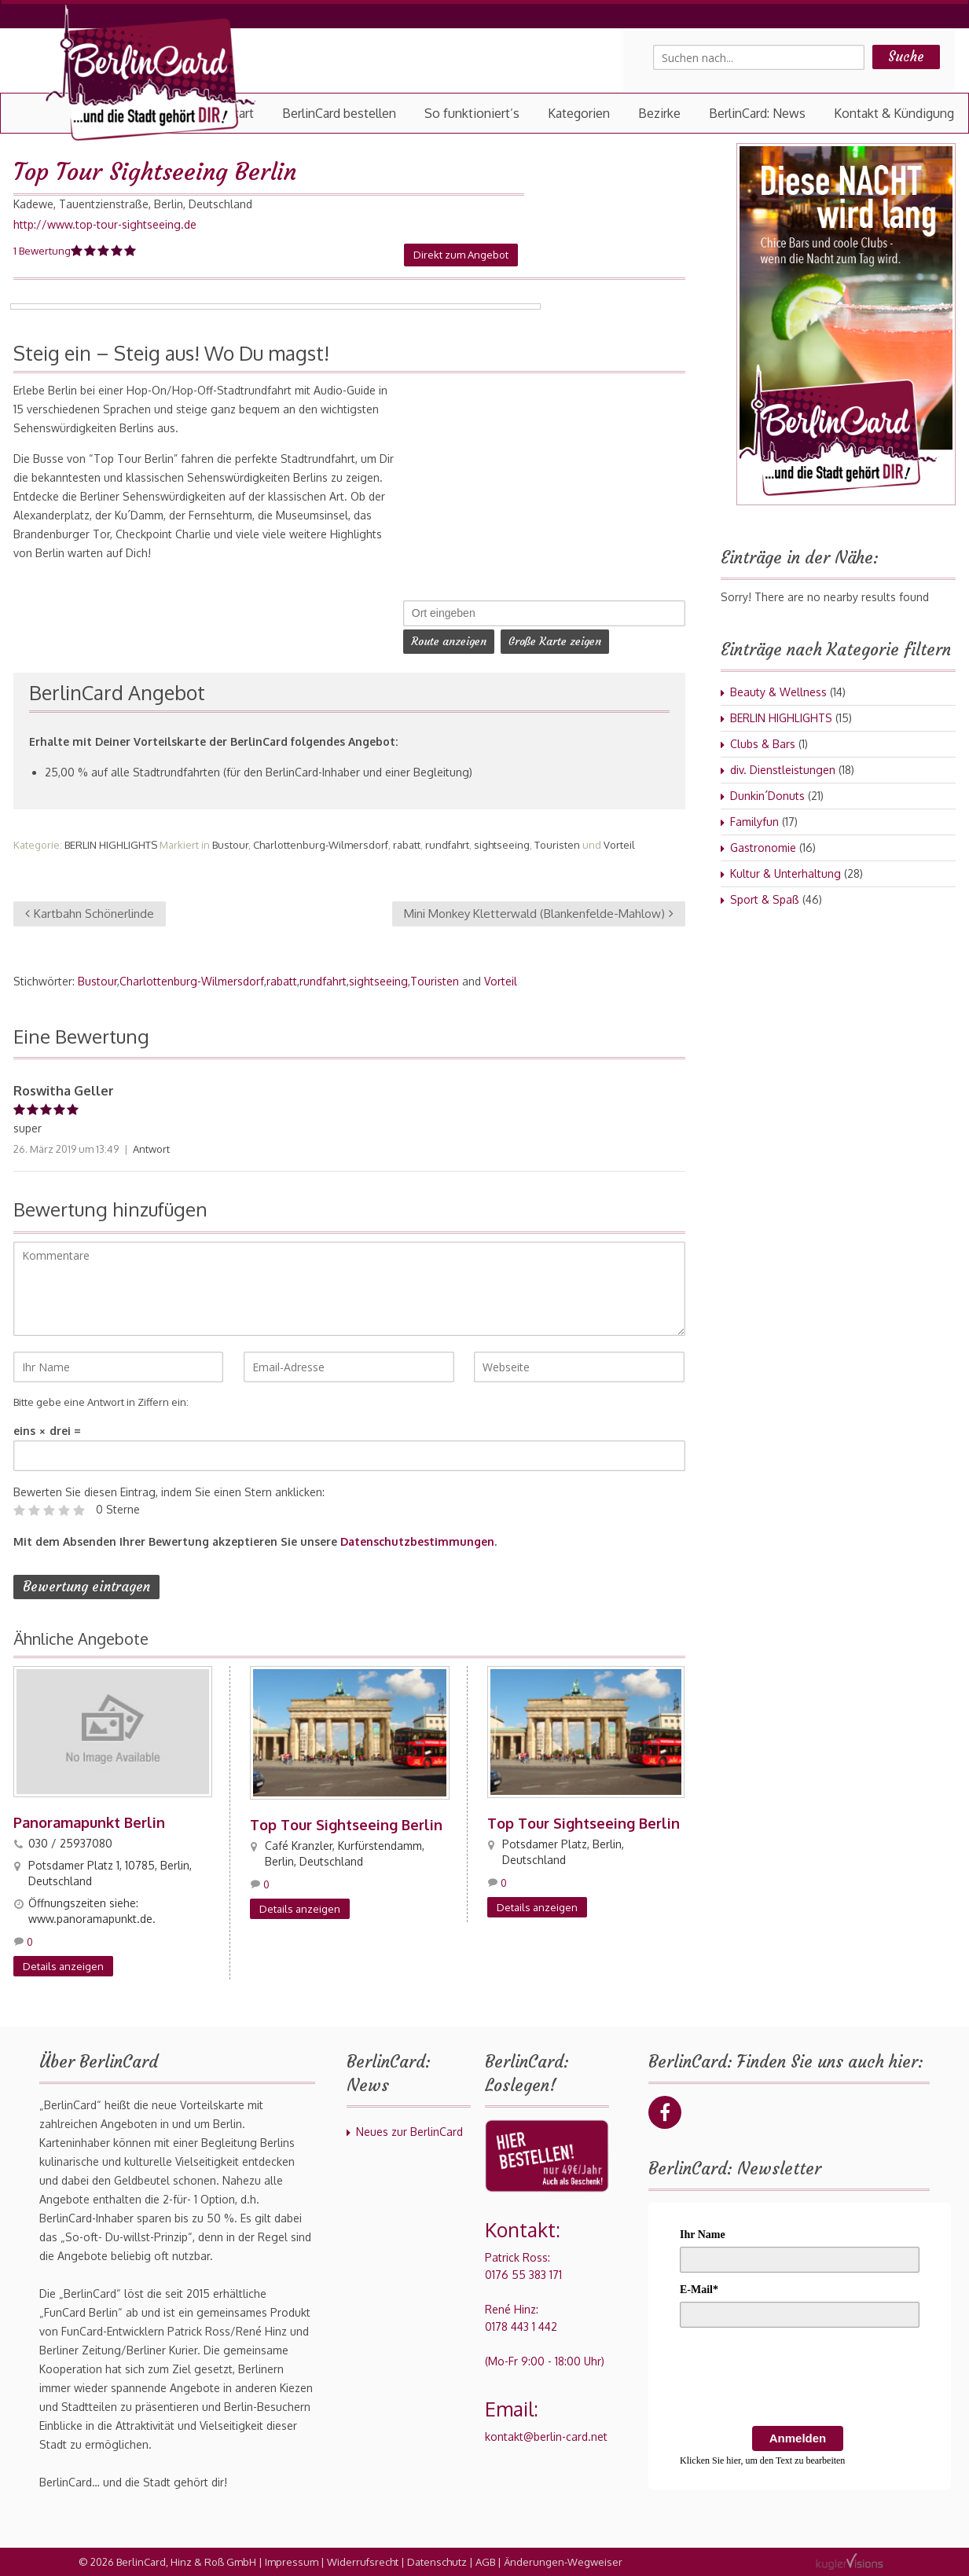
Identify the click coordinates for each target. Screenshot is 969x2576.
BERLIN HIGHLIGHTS (110, 844)
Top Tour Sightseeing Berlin (346, 1824)
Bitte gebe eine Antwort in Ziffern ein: (101, 1402)
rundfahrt (447, 844)
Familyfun (754, 821)
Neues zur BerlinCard (409, 2131)
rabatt (406, 844)
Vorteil (619, 844)
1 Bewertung (42, 250)
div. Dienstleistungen (782, 769)
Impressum (291, 2562)
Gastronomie (763, 847)
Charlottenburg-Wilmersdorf (320, 844)
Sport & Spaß (764, 899)
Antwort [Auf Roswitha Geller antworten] (151, 1149)
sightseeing (502, 844)
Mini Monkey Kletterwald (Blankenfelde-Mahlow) (539, 913)
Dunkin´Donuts (767, 795)
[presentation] (799, 2379)
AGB (485, 2562)
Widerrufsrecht (362, 2562)
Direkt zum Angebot (460, 254)
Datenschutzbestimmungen (417, 1541)
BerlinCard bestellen (339, 113)
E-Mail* (699, 2289)
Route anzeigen (448, 641)
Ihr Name (702, 2234)
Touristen (557, 844)
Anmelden (798, 2438)
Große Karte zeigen (554, 641)
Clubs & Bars (762, 743)
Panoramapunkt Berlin (89, 1822)
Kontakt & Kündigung (894, 113)
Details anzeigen (63, 1966)
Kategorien (579, 113)
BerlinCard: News (757, 113)
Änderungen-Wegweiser (563, 2562)
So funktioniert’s (471, 113)
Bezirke (659, 113)
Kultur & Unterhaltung (785, 873)
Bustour (230, 844)
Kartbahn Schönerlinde (89, 913)
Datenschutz (437, 2562)
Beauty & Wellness (778, 692)
